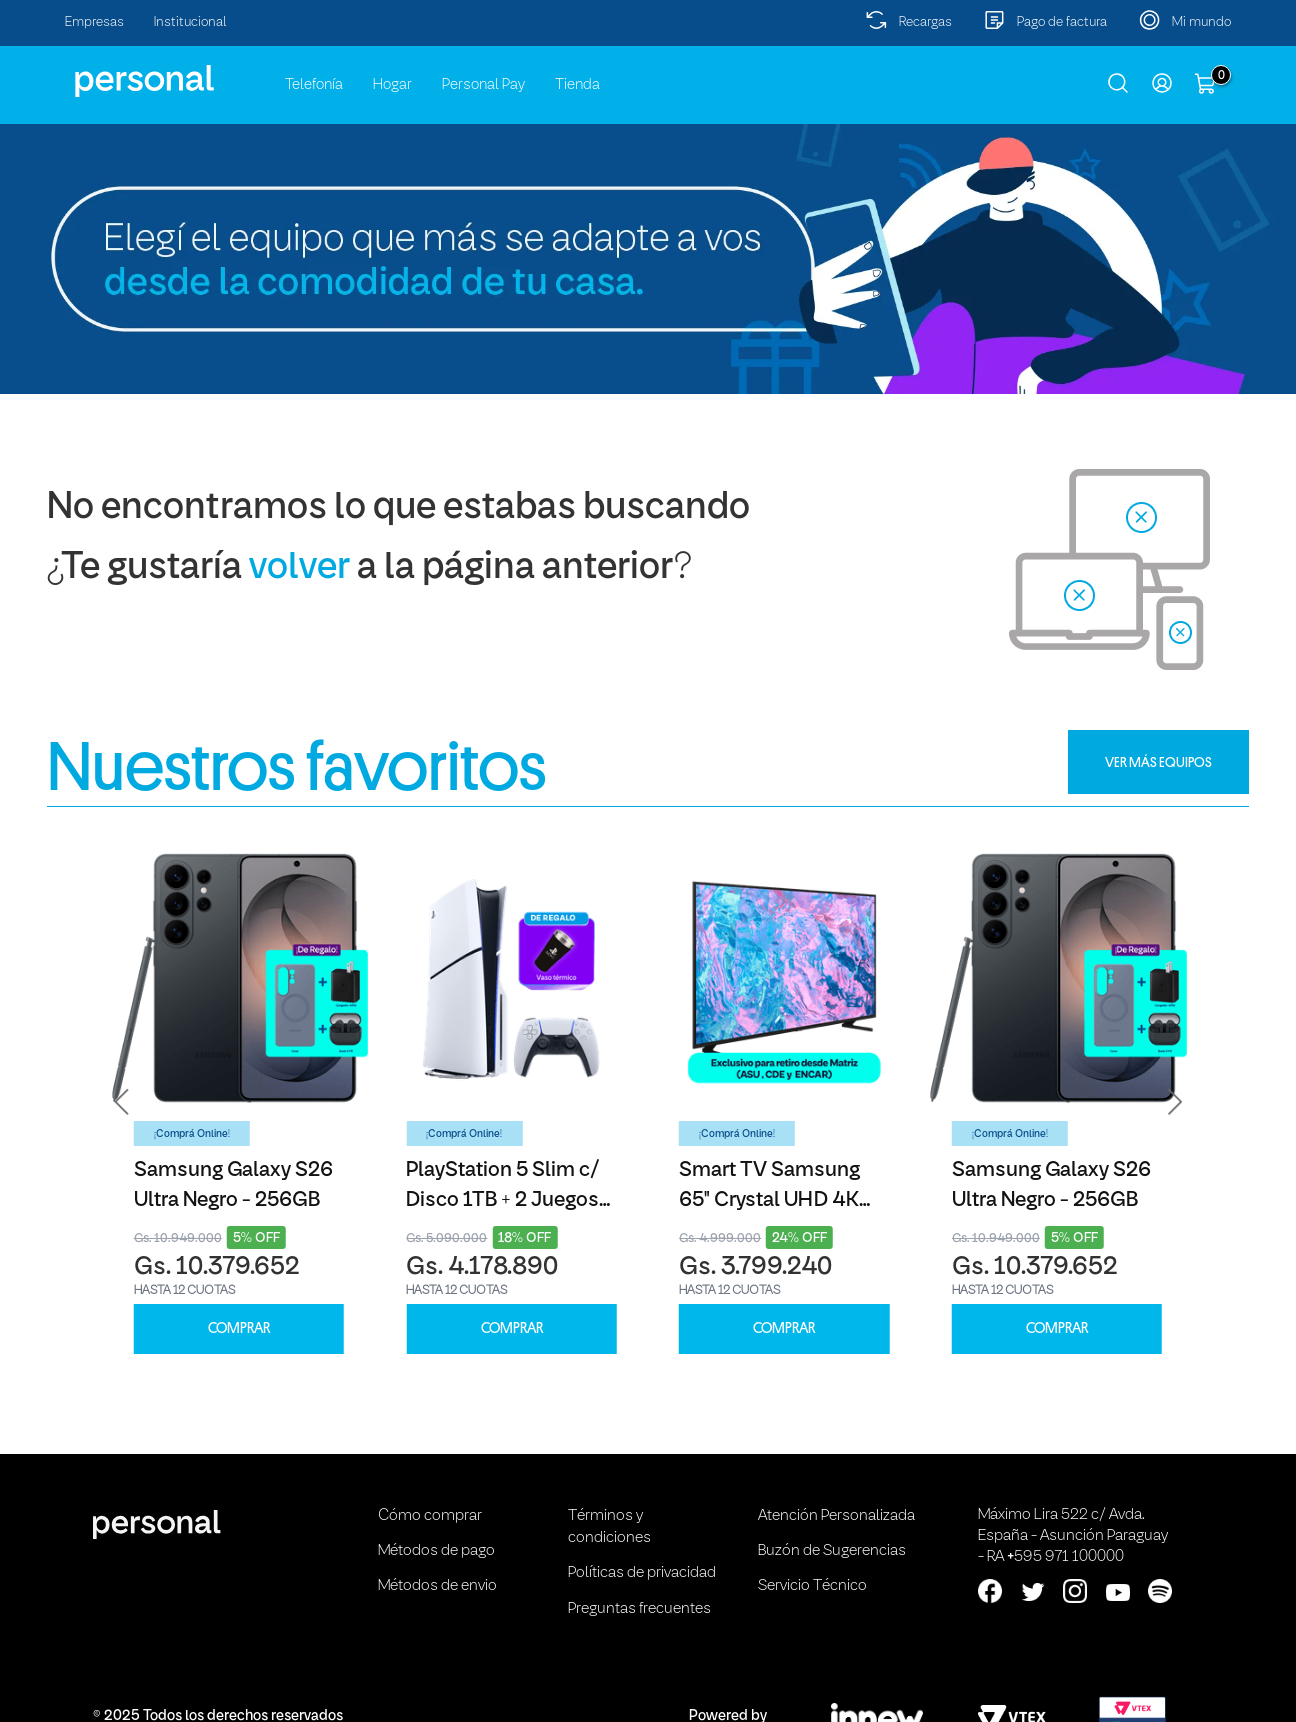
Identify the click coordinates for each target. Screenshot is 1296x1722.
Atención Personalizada (836, 1516)
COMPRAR (239, 1328)
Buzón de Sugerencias (832, 1551)
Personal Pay (483, 85)
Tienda (577, 85)
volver (299, 568)
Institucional (190, 22)
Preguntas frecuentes (639, 1609)
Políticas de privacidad (642, 1573)
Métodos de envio (437, 1586)
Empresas (94, 22)
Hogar (392, 85)
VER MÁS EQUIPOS (1158, 762)
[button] (122, 1102)
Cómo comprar (430, 1516)
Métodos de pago (436, 1551)
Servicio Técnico (812, 1586)
